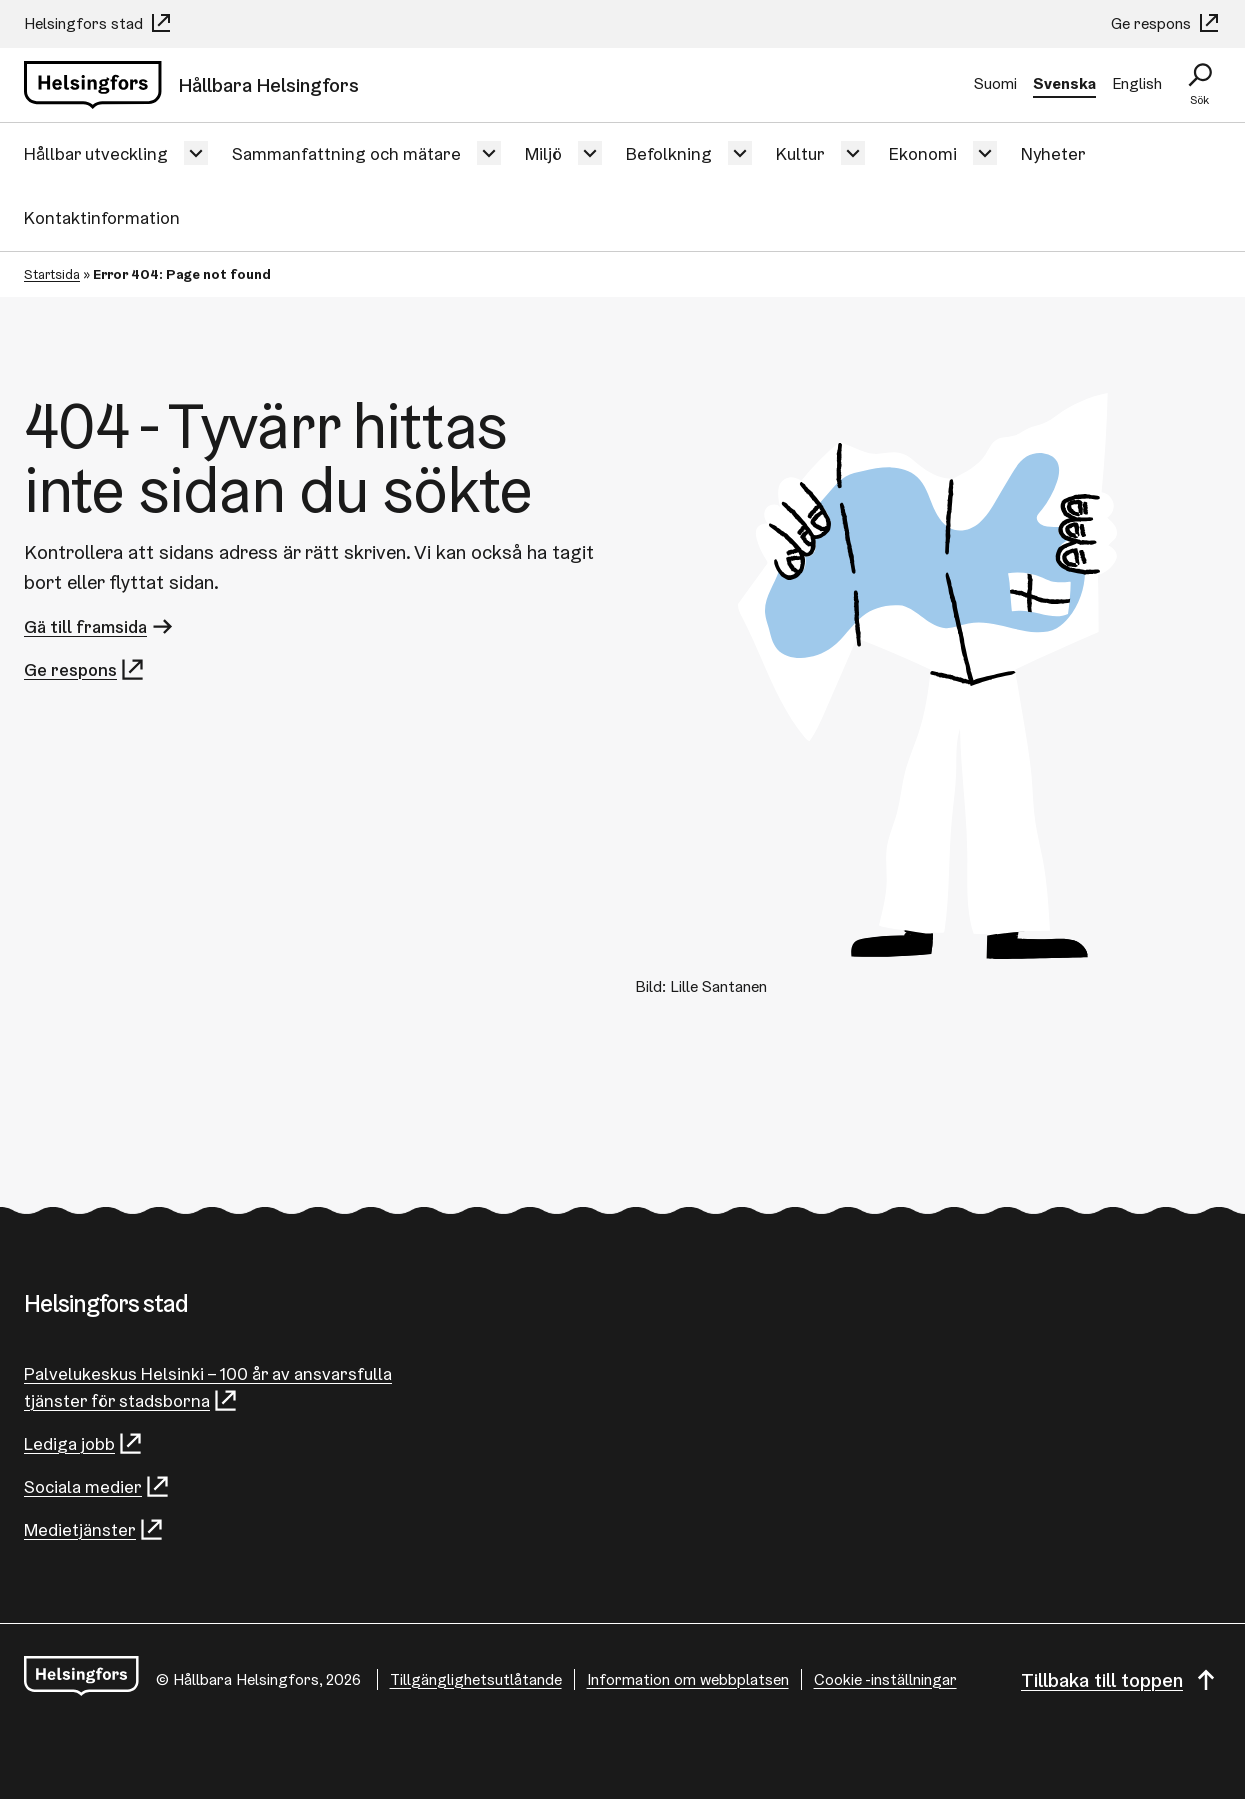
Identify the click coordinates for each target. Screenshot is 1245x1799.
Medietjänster (94, 1529)
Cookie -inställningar (885, 1679)
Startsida (52, 274)
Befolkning (669, 153)
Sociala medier (97, 1486)
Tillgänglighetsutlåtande (476, 1679)
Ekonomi (923, 153)
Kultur (800, 153)
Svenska (1064, 83)
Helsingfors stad (98, 23)
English (1137, 83)
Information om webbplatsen (688, 1679)
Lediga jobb (84, 1443)
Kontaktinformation (102, 217)
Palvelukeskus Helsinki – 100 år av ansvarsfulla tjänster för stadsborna (208, 1388)
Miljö (543, 153)
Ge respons (1166, 23)
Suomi (995, 83)
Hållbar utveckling (96, 153)
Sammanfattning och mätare (346, 153)
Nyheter (1053, 153)
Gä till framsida (100, 626)
